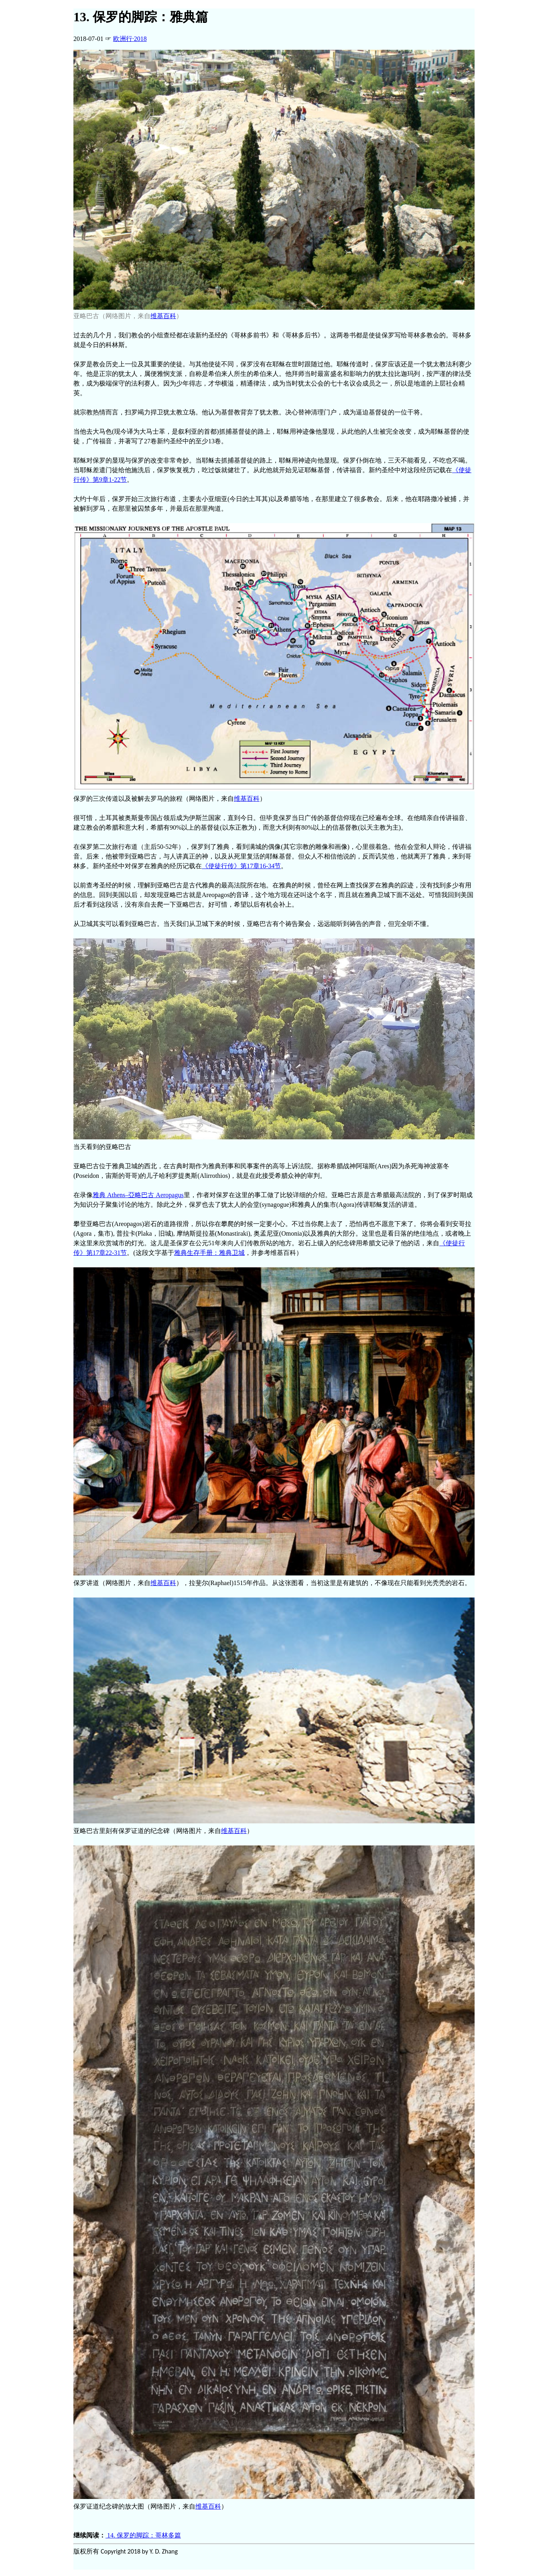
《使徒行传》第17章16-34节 (241, 866)
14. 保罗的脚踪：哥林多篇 (143, 2535)
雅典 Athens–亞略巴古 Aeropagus (138, 1195)
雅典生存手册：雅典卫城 (209, 1252)
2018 (130, 38)
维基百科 (163, 316)
